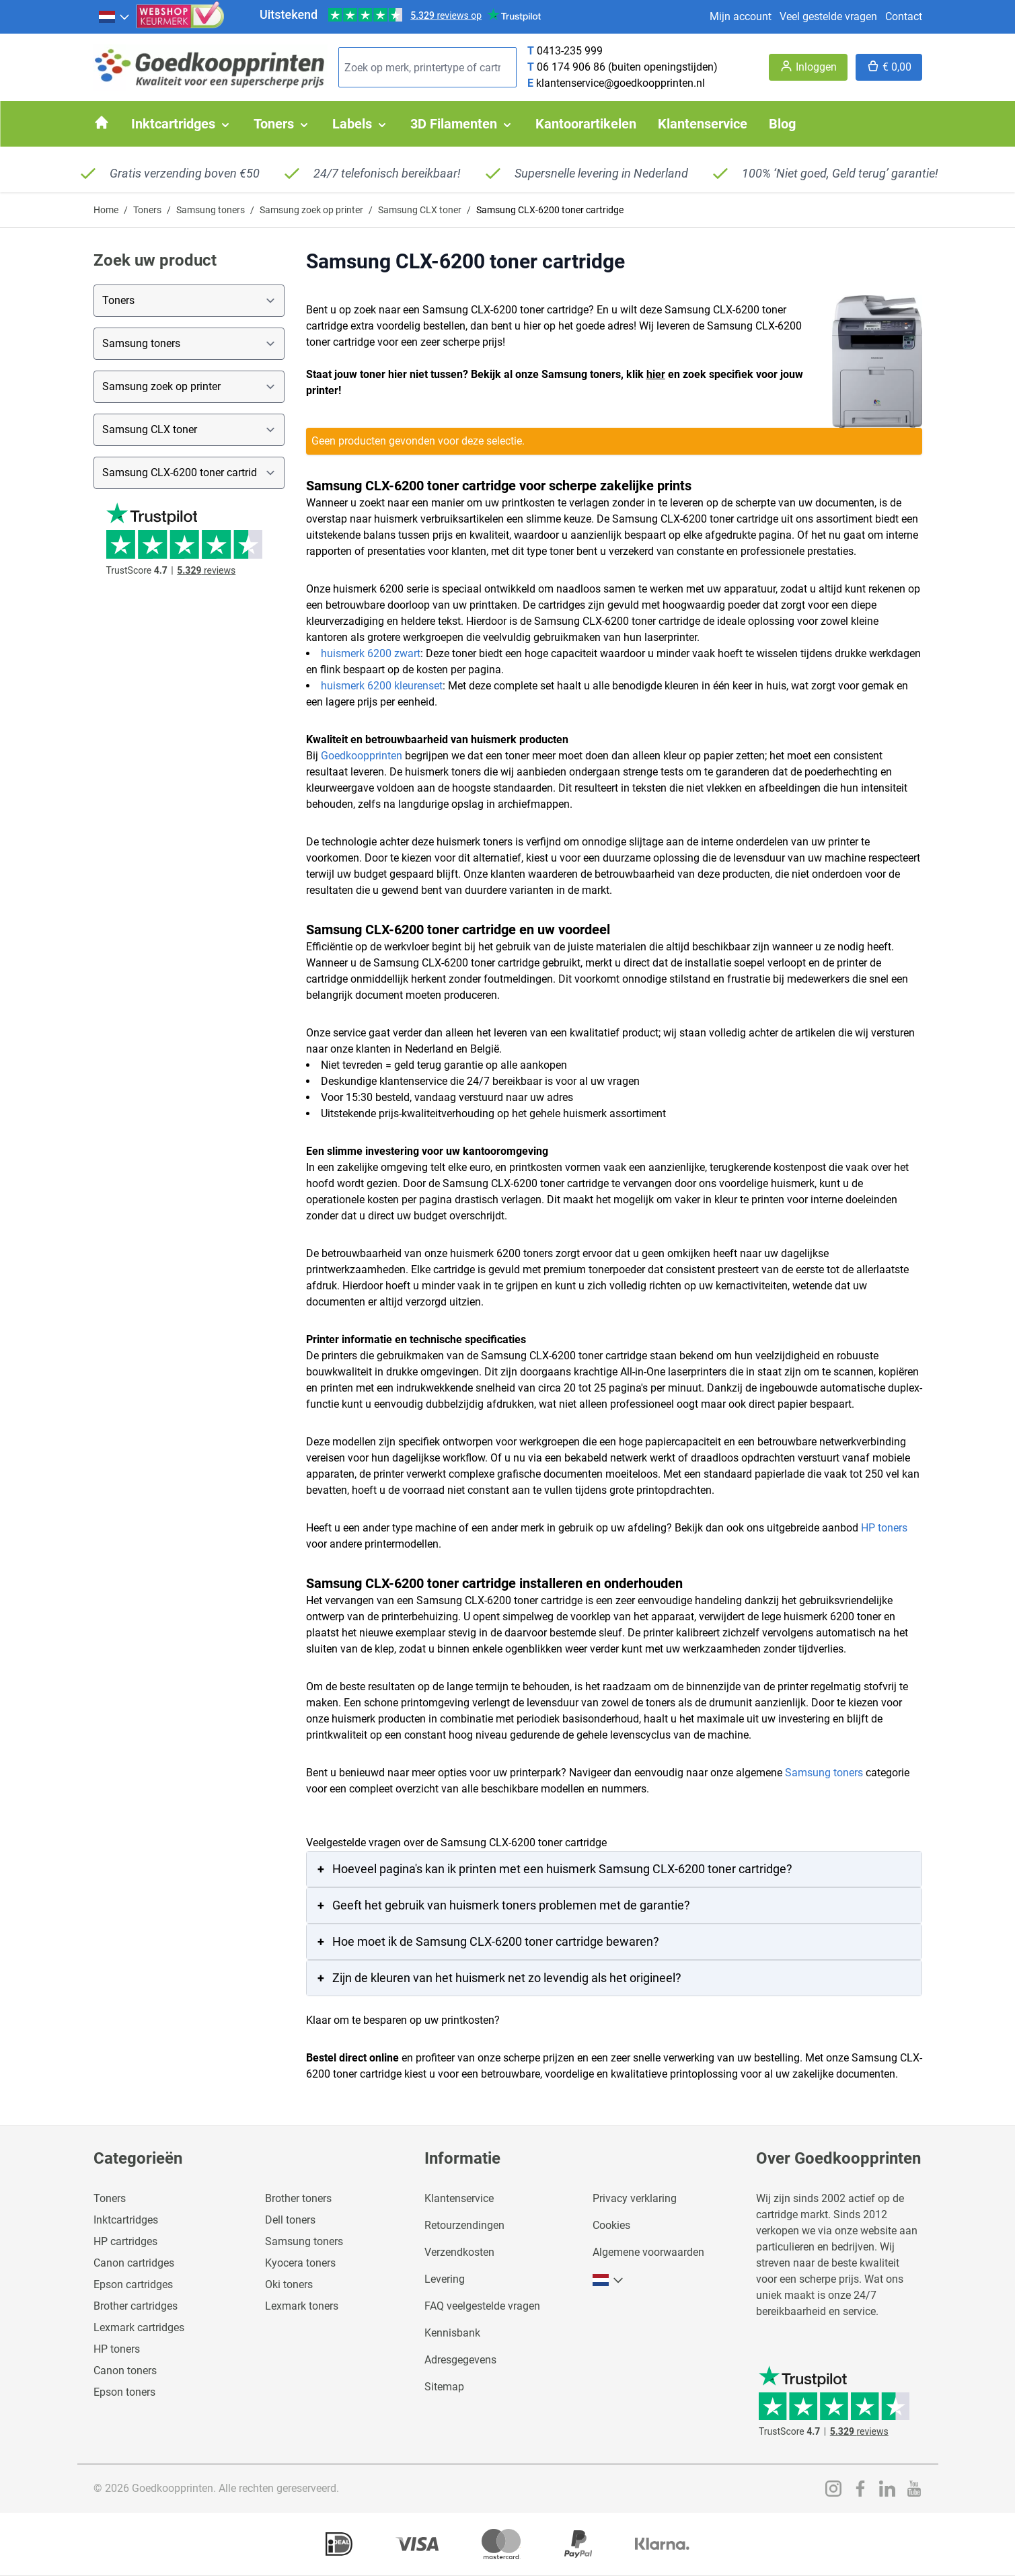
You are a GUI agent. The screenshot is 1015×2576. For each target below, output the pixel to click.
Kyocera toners (300, 2263)
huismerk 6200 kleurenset (382, 685)
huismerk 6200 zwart (370, 653)
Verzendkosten (459, 2252)
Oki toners (289, 2284)
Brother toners (298, 2198)
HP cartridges (125, 2241)
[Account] (808, 67)
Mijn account (741, 16)
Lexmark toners (301, 2306)
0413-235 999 (570, 50)
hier (655, 374)
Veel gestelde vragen (828, 16)
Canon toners (125, 2370)
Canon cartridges (133, 2263)
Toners (147, 209)
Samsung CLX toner (419, 209)
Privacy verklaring (635, 2198)
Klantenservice (459, 2198)
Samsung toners (210, 209)
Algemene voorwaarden (648, 2252)
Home (105, 209)
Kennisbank (452, 2332)
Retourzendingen (464, 2225)
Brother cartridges (135, 2306)
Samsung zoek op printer (311, 209)
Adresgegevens (460, 2359)
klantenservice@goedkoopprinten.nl (620, 83)
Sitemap (444, 2386)
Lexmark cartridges (138, 2327)
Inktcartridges (125, 2219)
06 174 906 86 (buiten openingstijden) (627, 67)
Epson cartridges (133, 2284)
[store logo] (210, 67)
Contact (903, 16)
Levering (444, 2279)
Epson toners (124, 2392)
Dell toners (290, 2219)
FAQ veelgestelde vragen (482, 2306)
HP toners (884, 1527)
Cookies (611, 2225)
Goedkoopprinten (361, 755)
